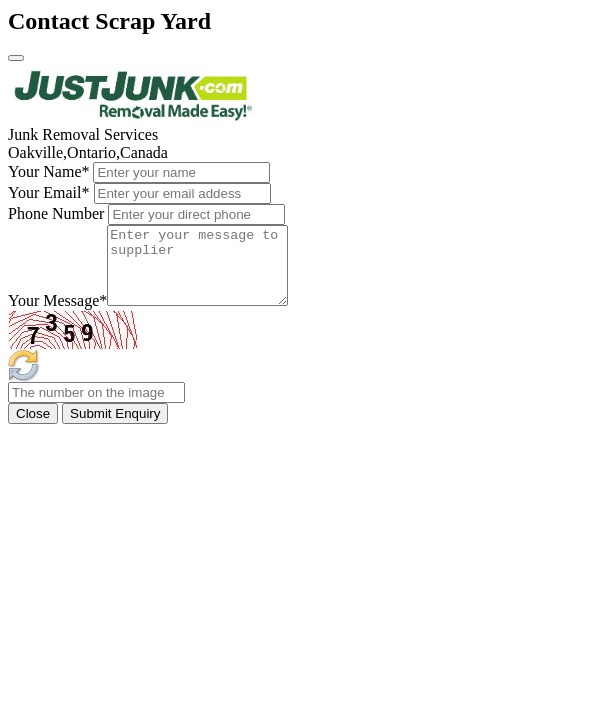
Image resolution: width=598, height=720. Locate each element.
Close (33, 428)
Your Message (57, 315)
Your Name (48, 171)
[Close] (16, 58)
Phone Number (56, 213)
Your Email (49, 192)
